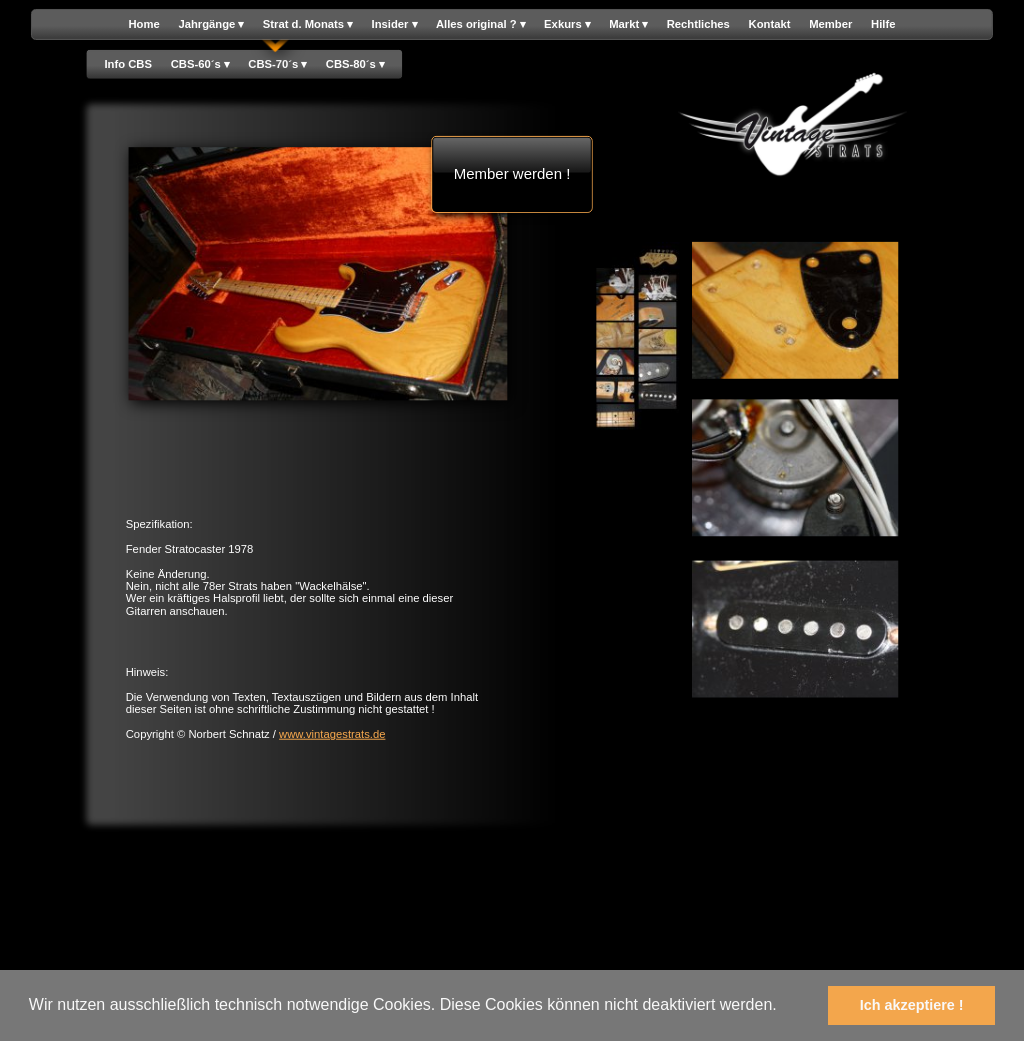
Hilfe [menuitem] (883, 24)
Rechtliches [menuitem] (698, 24)
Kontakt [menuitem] (770, 24)
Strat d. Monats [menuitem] (308, 25)
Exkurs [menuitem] (567, 25)
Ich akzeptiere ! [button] (912, 1005)
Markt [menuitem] (628, 25)
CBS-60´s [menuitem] (200, 64)
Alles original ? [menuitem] (480, 25)
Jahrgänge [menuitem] (211, 25)
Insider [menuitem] (395, 25)
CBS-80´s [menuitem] (355, 64)
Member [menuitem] (830, 24)
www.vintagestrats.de (332, 734)
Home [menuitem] (143, 24)
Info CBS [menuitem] (128, 63)
